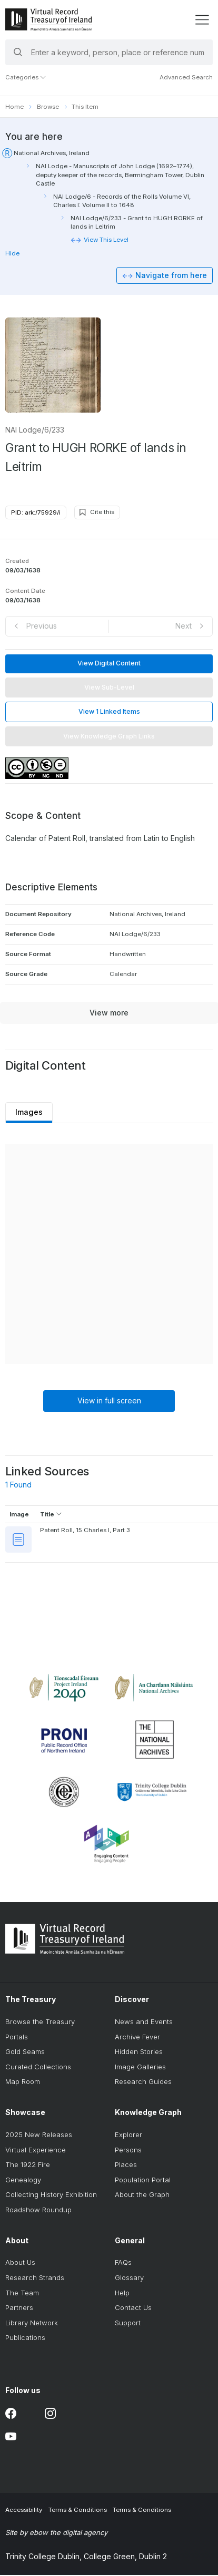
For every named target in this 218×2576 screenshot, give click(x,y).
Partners (19, 2308)
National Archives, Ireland (52, 153)
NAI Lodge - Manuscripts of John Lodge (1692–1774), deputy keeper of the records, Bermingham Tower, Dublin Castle (120, 174)
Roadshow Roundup (38, 2210)
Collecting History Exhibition (51, 2195)
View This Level (106, 239)
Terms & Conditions (77, 2511)
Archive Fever (137, 2037)
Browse (48, 106)
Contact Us (133, 2308)
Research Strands (34, 2278)
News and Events (144, 2022)
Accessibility (23, 2511)
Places (126, 2165)
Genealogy (23, 2180)
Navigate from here (171, 275)
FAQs (123, 2263)
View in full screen (109, 1401)
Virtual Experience (35, 2150)
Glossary (129, 2278)
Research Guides (143, 2082)
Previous (41, 626)
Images (29, 1112)
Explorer (128, 2135)
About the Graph (142, 2195)
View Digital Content (109, 664)
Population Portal (143, 2180)
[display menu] (202, 19)
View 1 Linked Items (109, 712)
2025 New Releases (38, 2135)
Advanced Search (186, 77)
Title (51, 1514)
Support (128, 2323)
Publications (25, 2338)
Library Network (31, 2323)
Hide (12, 253)
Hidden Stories (139, 2052)
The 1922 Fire (27, 2165)
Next (183, 626)
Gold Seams (25, 2052)
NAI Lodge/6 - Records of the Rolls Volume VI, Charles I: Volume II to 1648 (122, 201)
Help (122, 2293)
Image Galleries (140, 2067)
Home (14, 106)
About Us (20, 2263)
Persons (128, 2150)
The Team (22, 2293)
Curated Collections (38, 2067)
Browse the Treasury (40, 2022)
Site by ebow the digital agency (56, 2533)
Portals (16, 2037)
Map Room (22, 2082)
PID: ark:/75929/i (36, 513)
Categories (25, 77)
